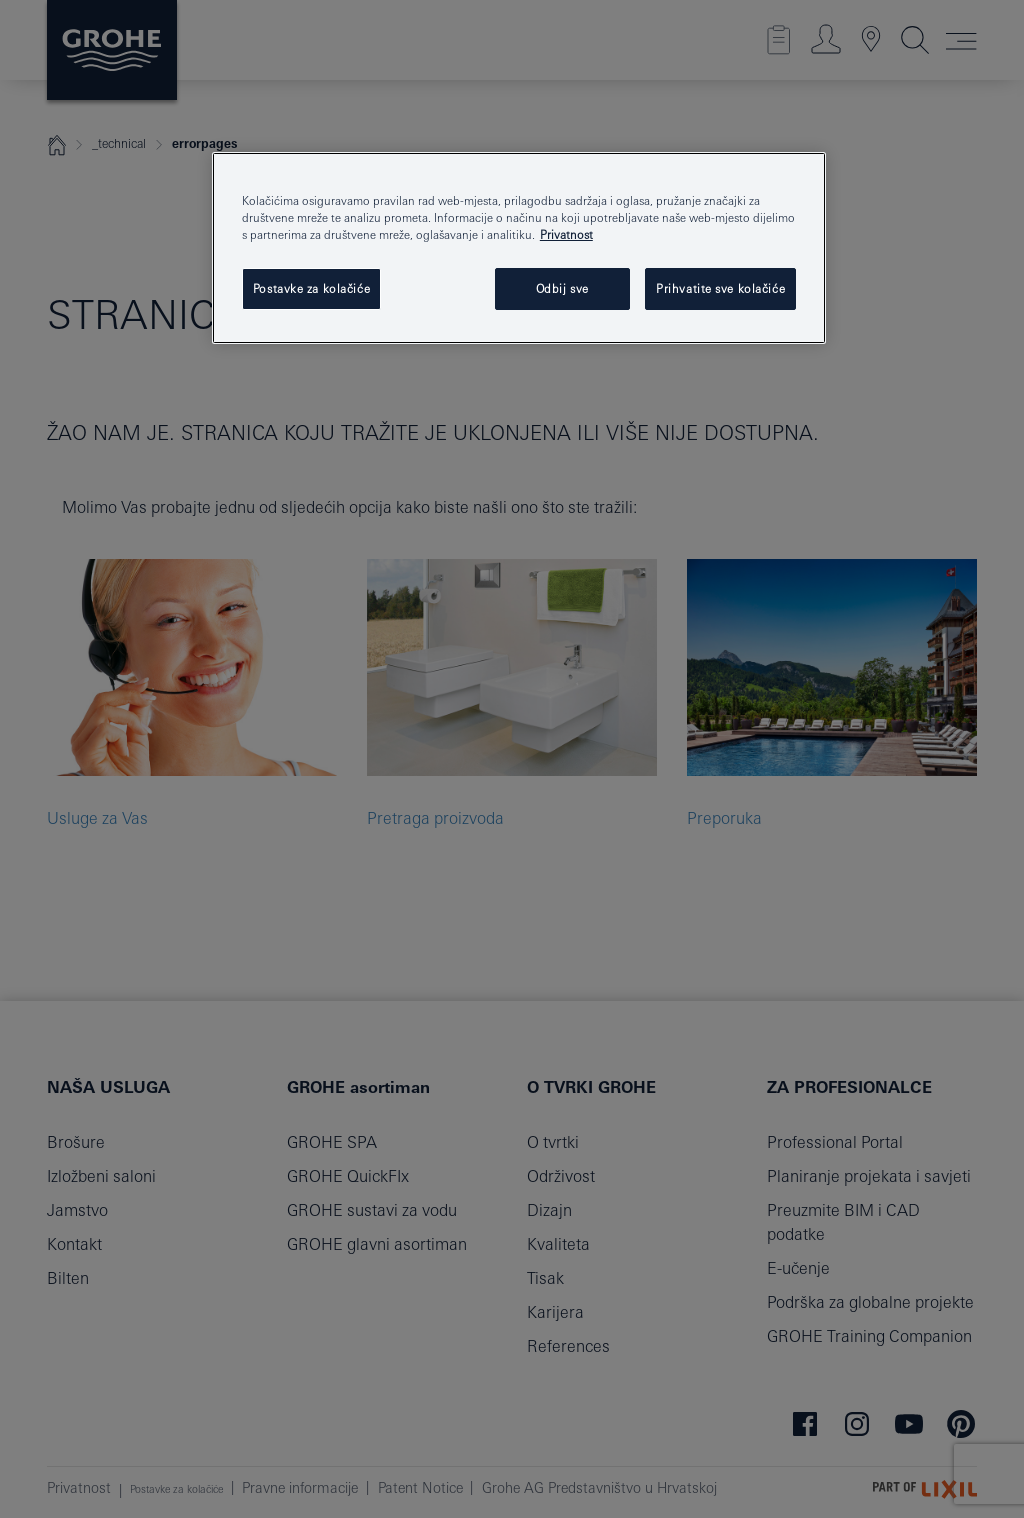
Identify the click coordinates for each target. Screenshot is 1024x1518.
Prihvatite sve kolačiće (720, 288)
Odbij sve (562, 288)
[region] (519, 248)
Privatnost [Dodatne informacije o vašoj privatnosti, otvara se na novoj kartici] (566, 234)
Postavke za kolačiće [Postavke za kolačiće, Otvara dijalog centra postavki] (311, 288)
